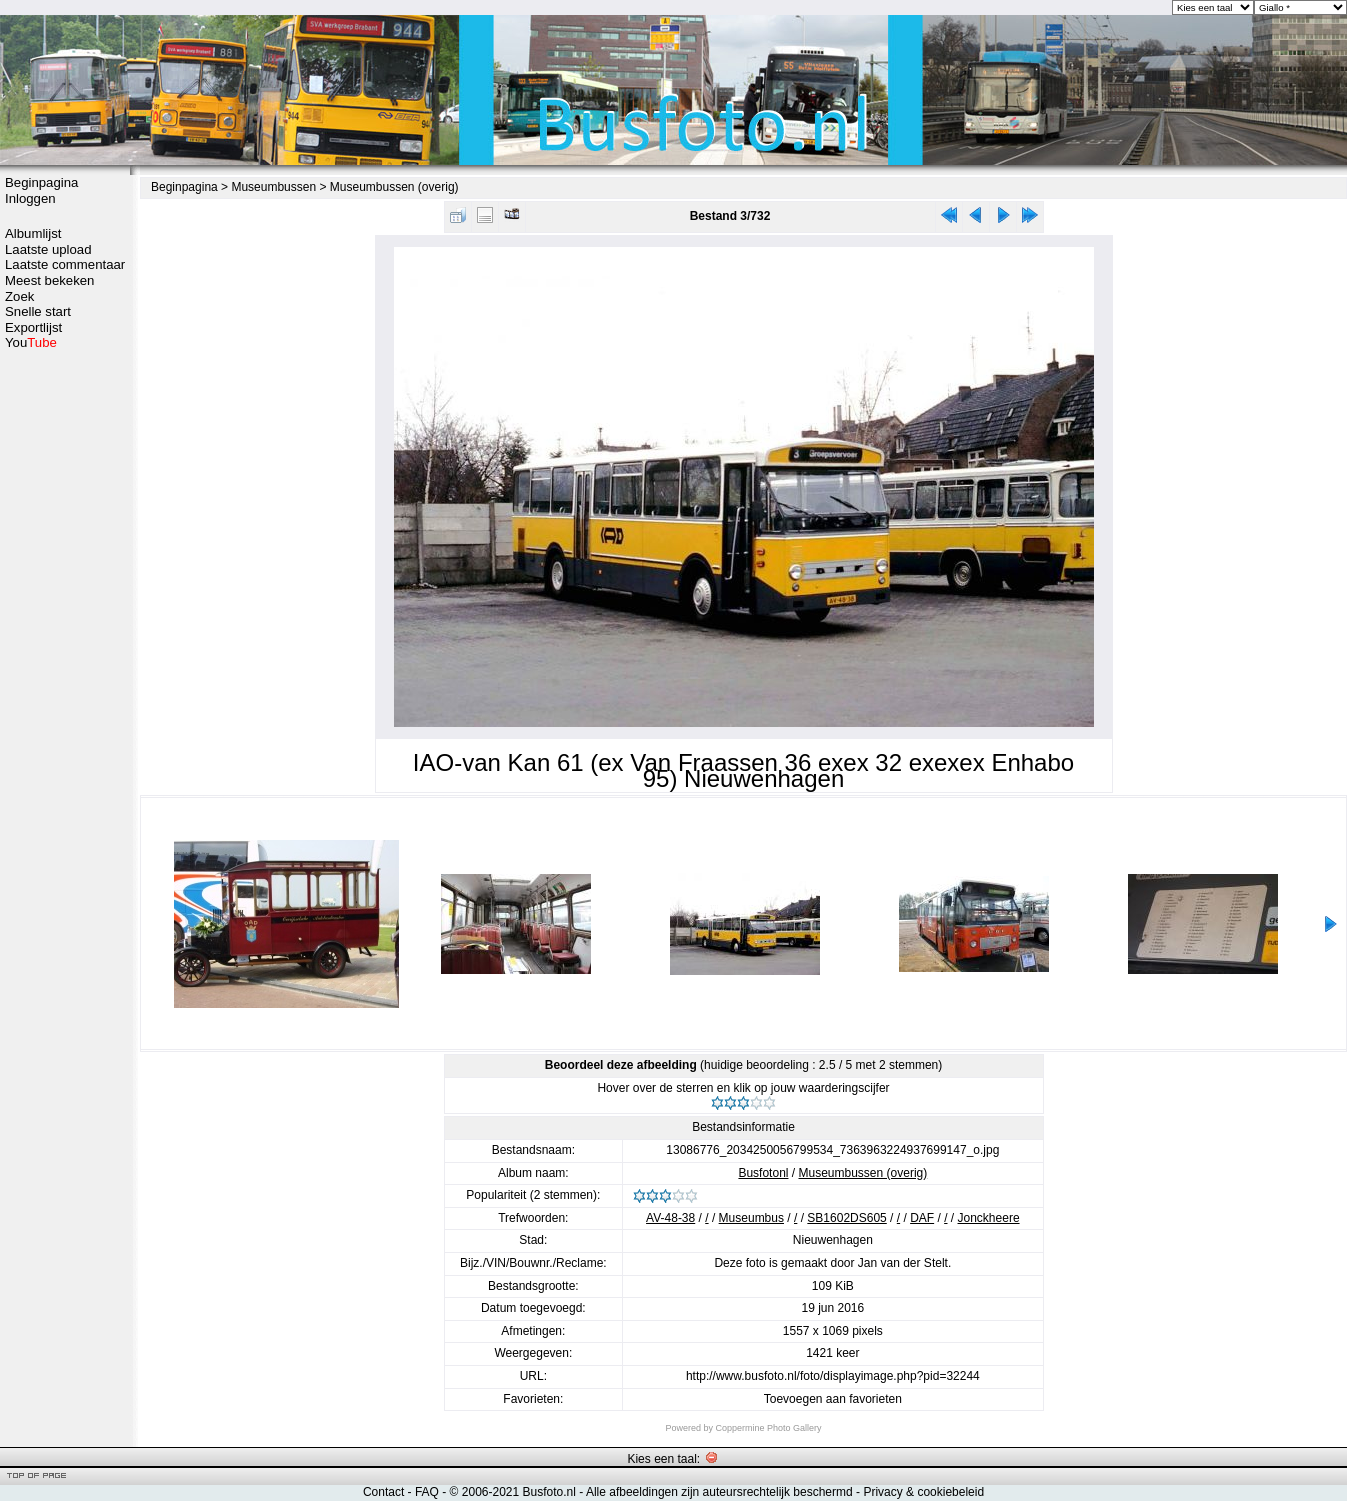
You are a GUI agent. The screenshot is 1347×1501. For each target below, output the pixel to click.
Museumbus (751, 1218)
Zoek (19, 296)
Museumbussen (273, 187)
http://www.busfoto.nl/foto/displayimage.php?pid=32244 (833, 1376)
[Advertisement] (65, 667)
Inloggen (30, 198)
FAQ (427, 1492)
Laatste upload (48, 249)
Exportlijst (33, 327)
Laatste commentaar (65, 264)
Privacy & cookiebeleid (923, 1492)
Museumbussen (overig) (394, 187)
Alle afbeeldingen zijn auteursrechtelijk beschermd (719, 1492)
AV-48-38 (670, 1218)
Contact (383, 1492)
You (31, 342)
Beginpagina (41, 182)
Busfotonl (763, 1173)
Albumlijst (33, 233)
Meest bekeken (49, 280)
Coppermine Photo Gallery (768, 1428)
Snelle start (38, 311)
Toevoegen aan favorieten (833, 1399)
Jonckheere (989, 1218)
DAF (922, 1218)
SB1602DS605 (846, 1218)
